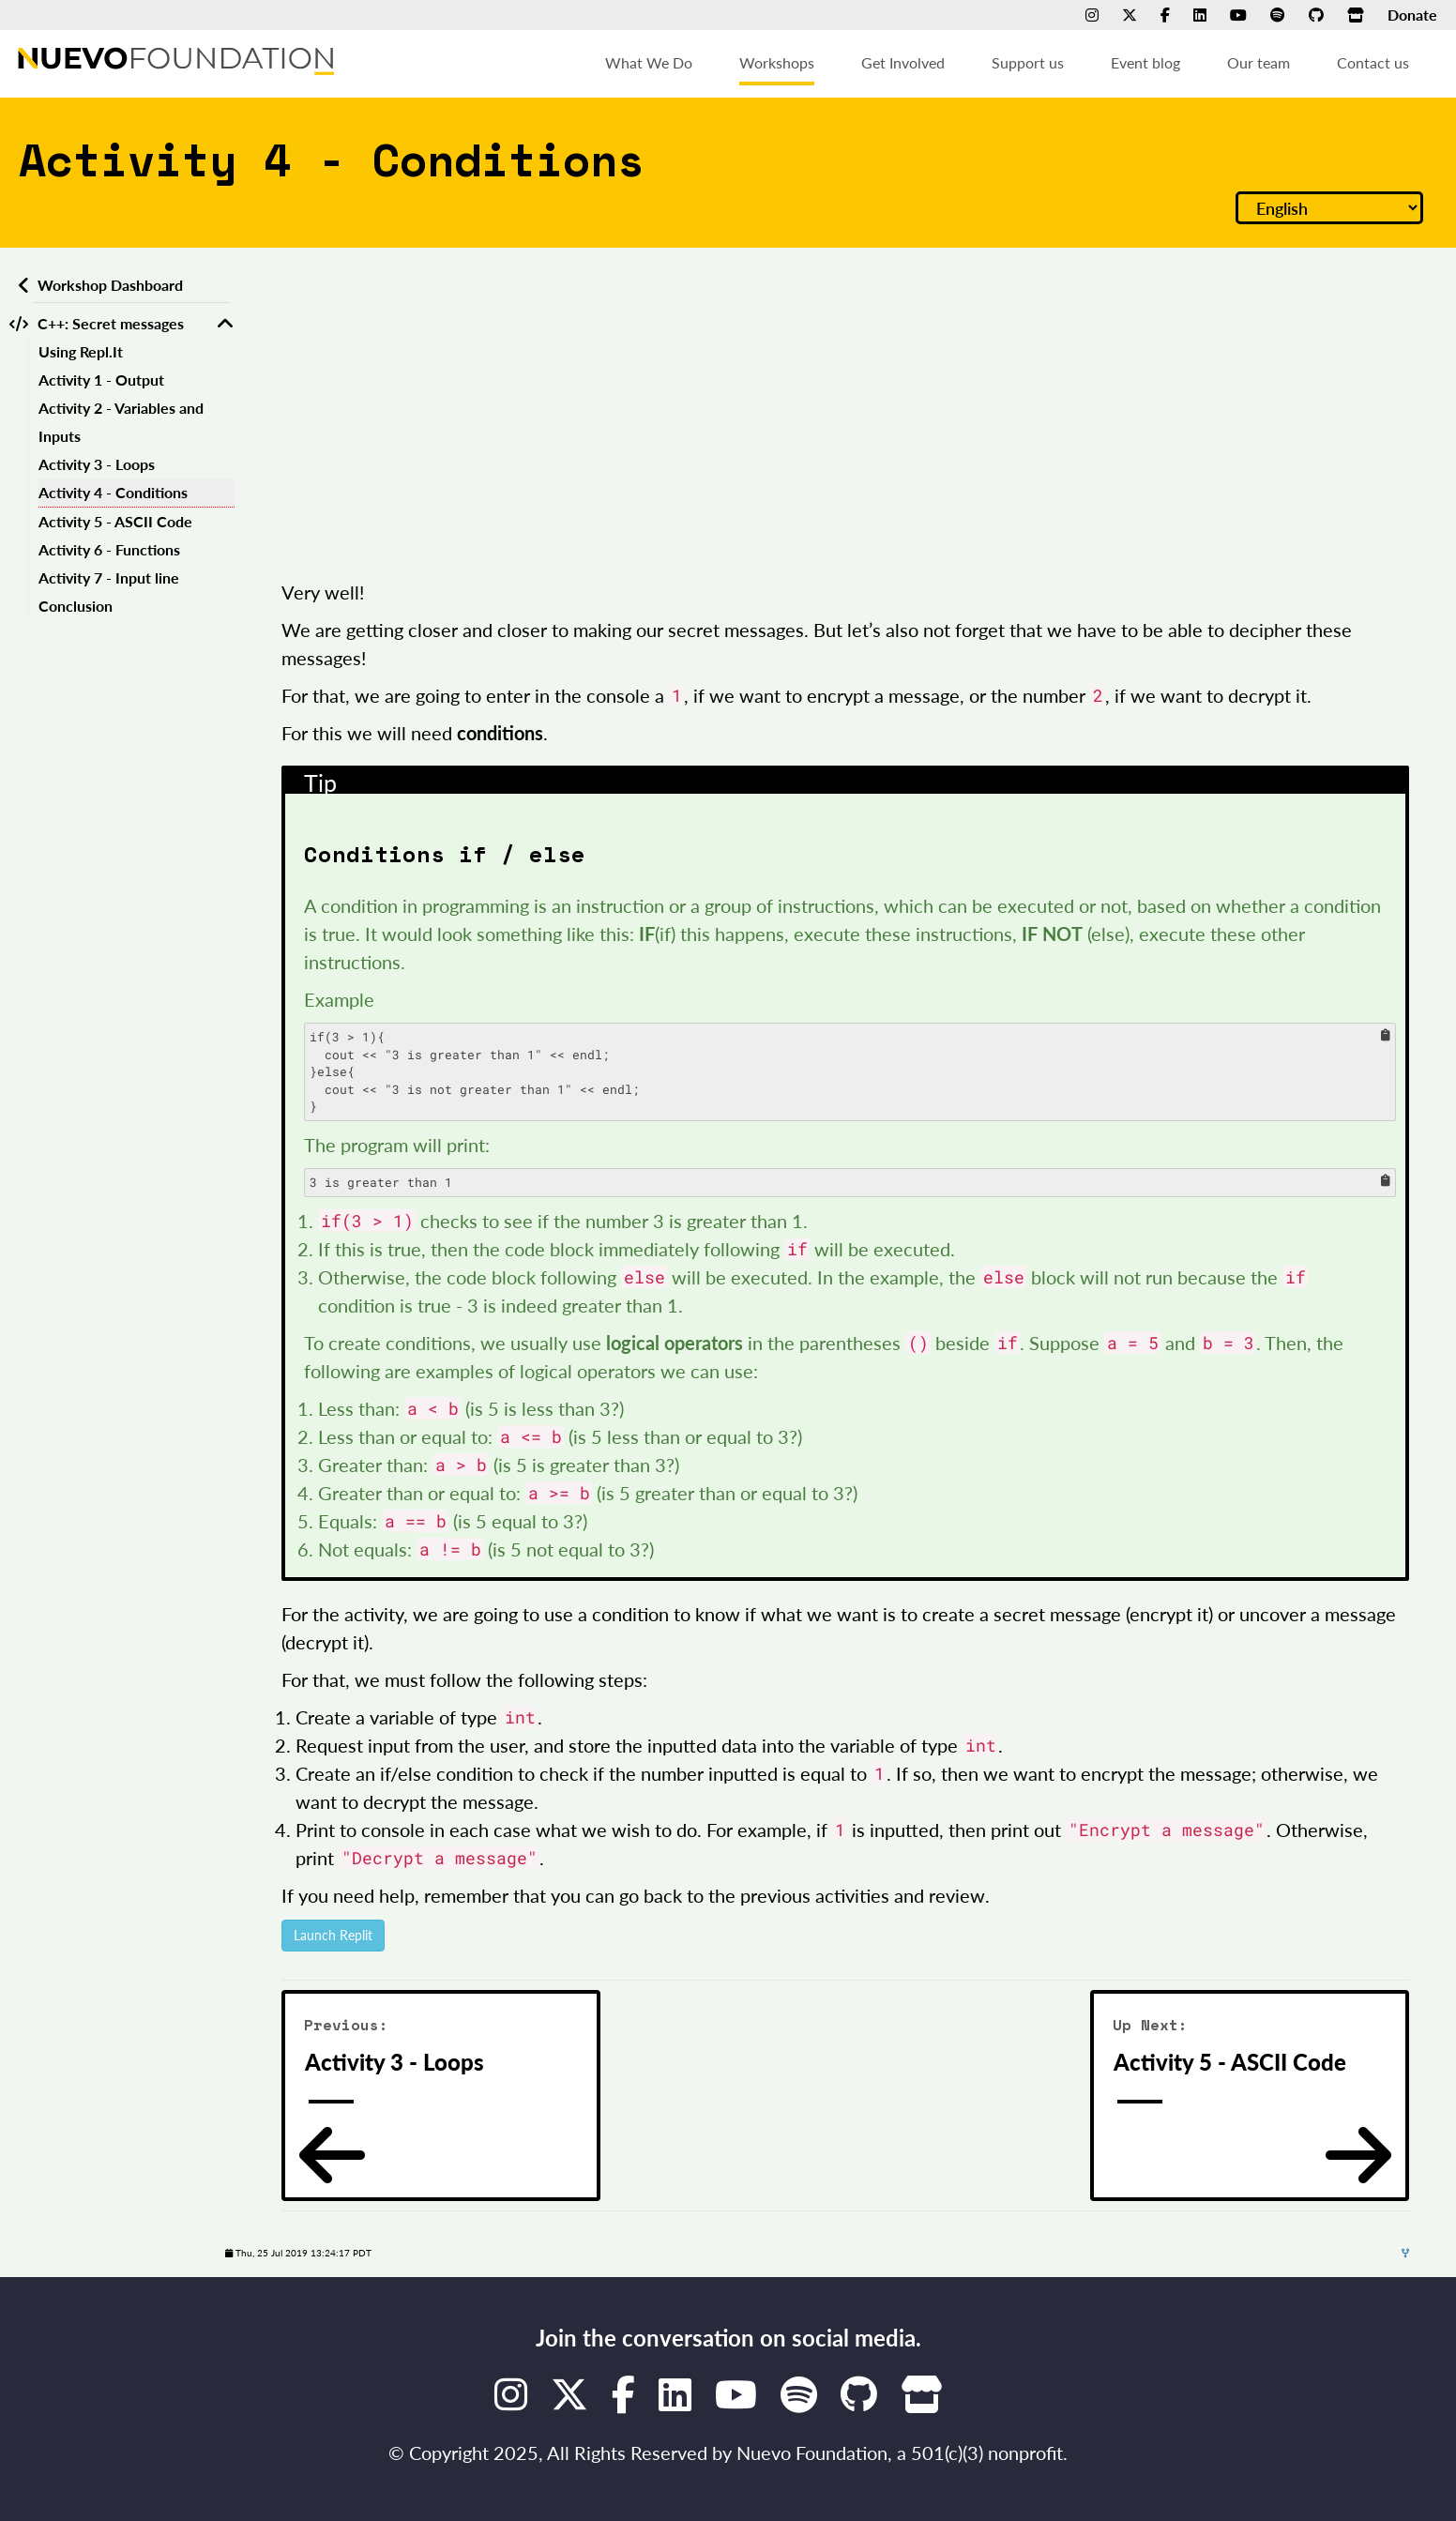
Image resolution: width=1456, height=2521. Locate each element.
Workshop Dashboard (110, 285)
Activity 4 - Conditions (113, 492)
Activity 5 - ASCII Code (115, 521)
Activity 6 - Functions (109, 549)
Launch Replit (333, 1935)
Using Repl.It (80, 351)
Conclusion (75, 606)
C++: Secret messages (111, 323)
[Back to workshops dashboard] (21, 285)
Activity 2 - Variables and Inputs (121, 422)
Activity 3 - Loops (96, 464)
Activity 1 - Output (101, 379)
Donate (1412, 14)
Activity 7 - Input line (108, 577)
